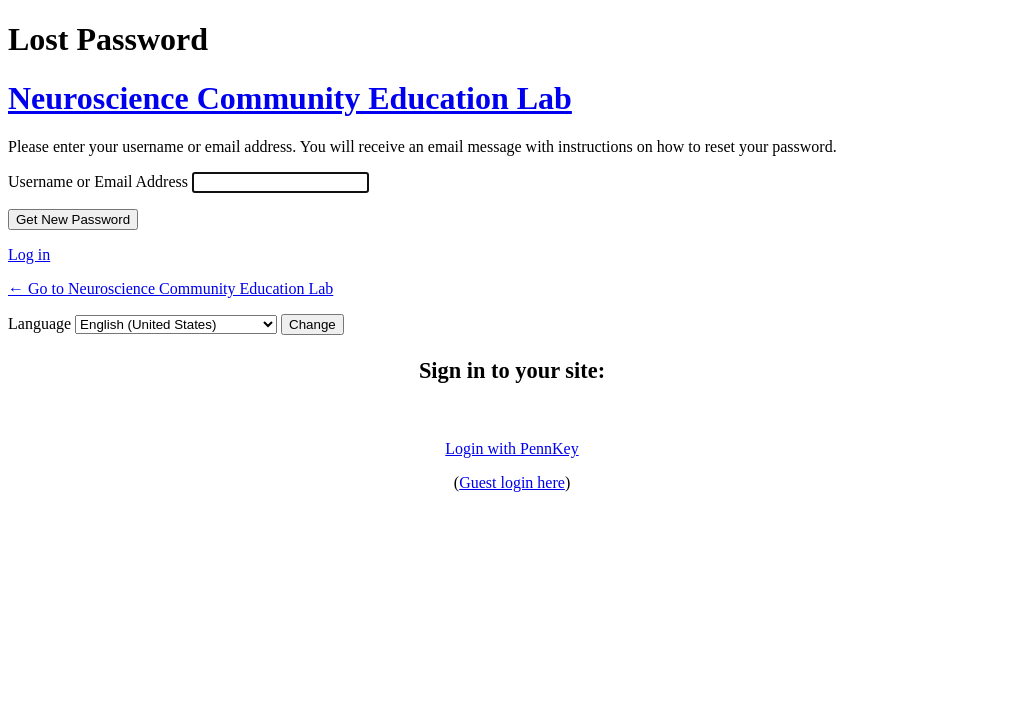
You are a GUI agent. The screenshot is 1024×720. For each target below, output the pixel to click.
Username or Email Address (98, 181)
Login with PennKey (511, 448)
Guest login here (512, 482)
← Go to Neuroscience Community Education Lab (170, 288)
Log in (29, 254)
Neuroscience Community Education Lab (290, 98)
